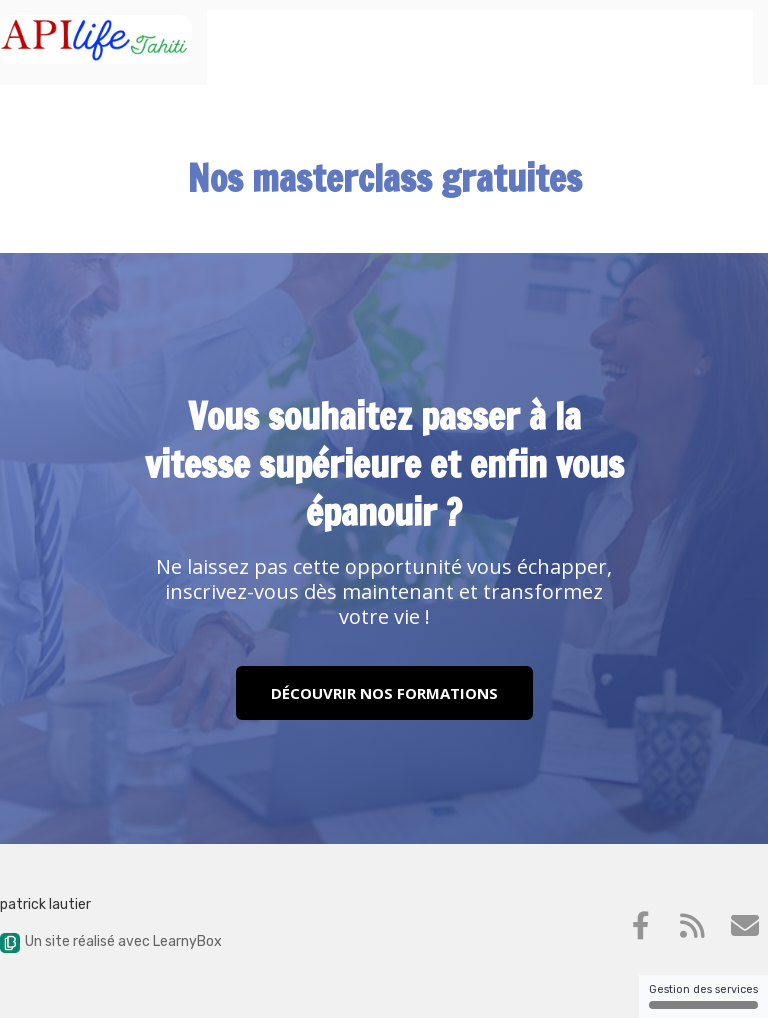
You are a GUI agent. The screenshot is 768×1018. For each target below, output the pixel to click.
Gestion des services (703, 996)
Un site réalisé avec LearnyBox (111, 941)
